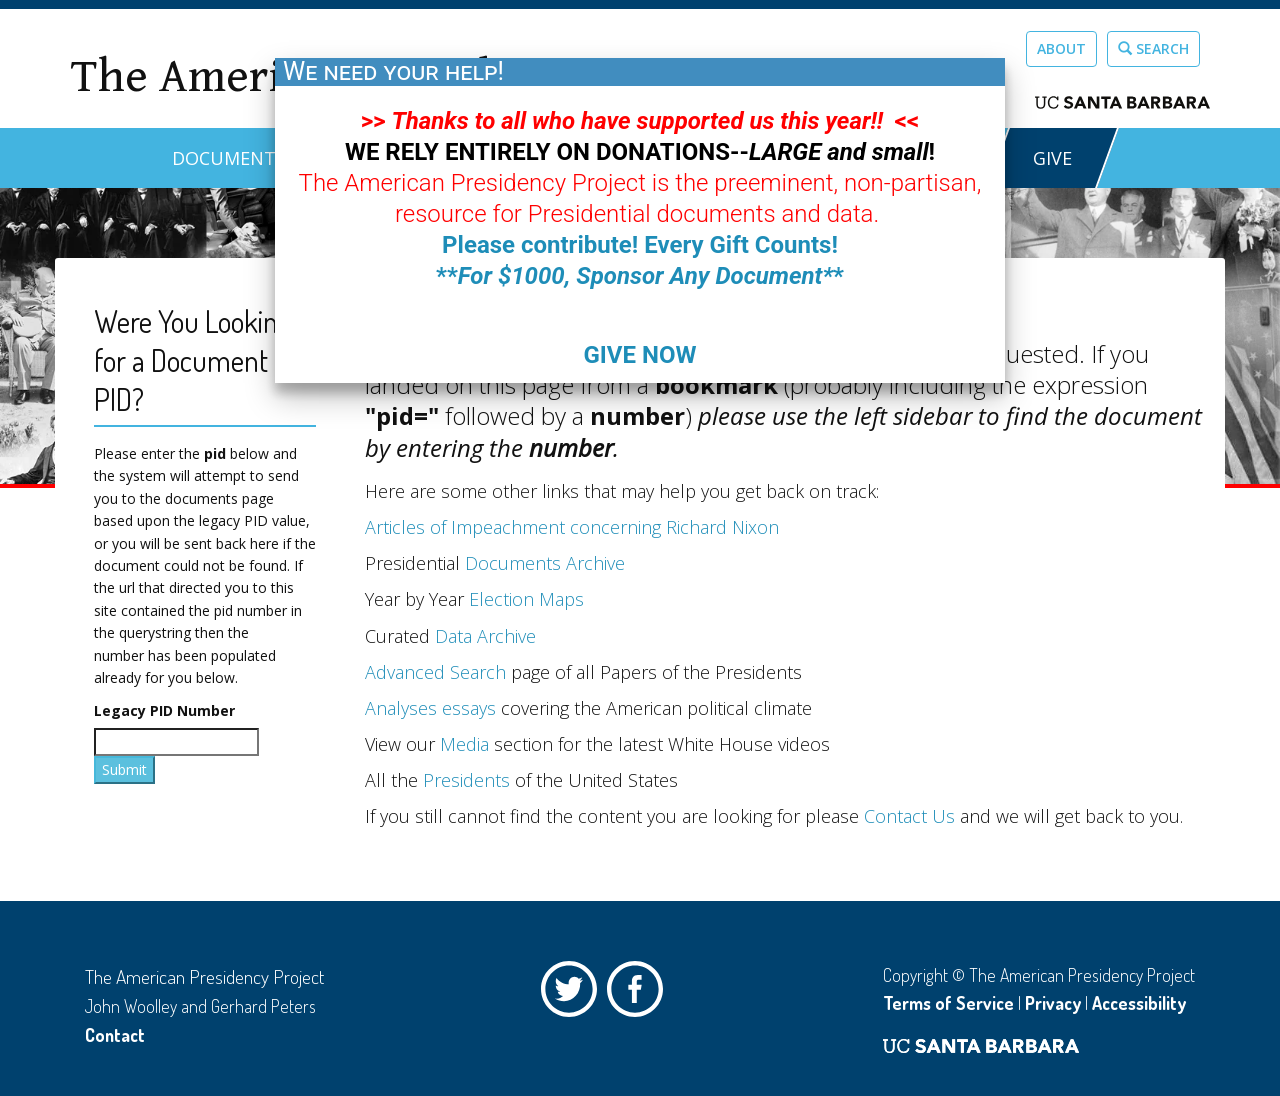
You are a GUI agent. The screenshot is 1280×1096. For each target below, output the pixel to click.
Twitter (574, 994)
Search (1153, 48)
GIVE (1052, 158)
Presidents (466, 780)
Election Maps (526, 599)
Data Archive (485, 636)
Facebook (640, 994)
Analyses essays (430, 708)
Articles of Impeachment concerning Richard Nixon (572, 527)
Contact (115, 1035)
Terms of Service (948, 1003)
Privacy (1053, 1003)
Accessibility (1139, 1003)
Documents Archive (545, 563)
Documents (229, 158)
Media (464, 744)
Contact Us (909, 816)
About (1061, 48)
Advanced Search (435, 672)
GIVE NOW (639, 355)
